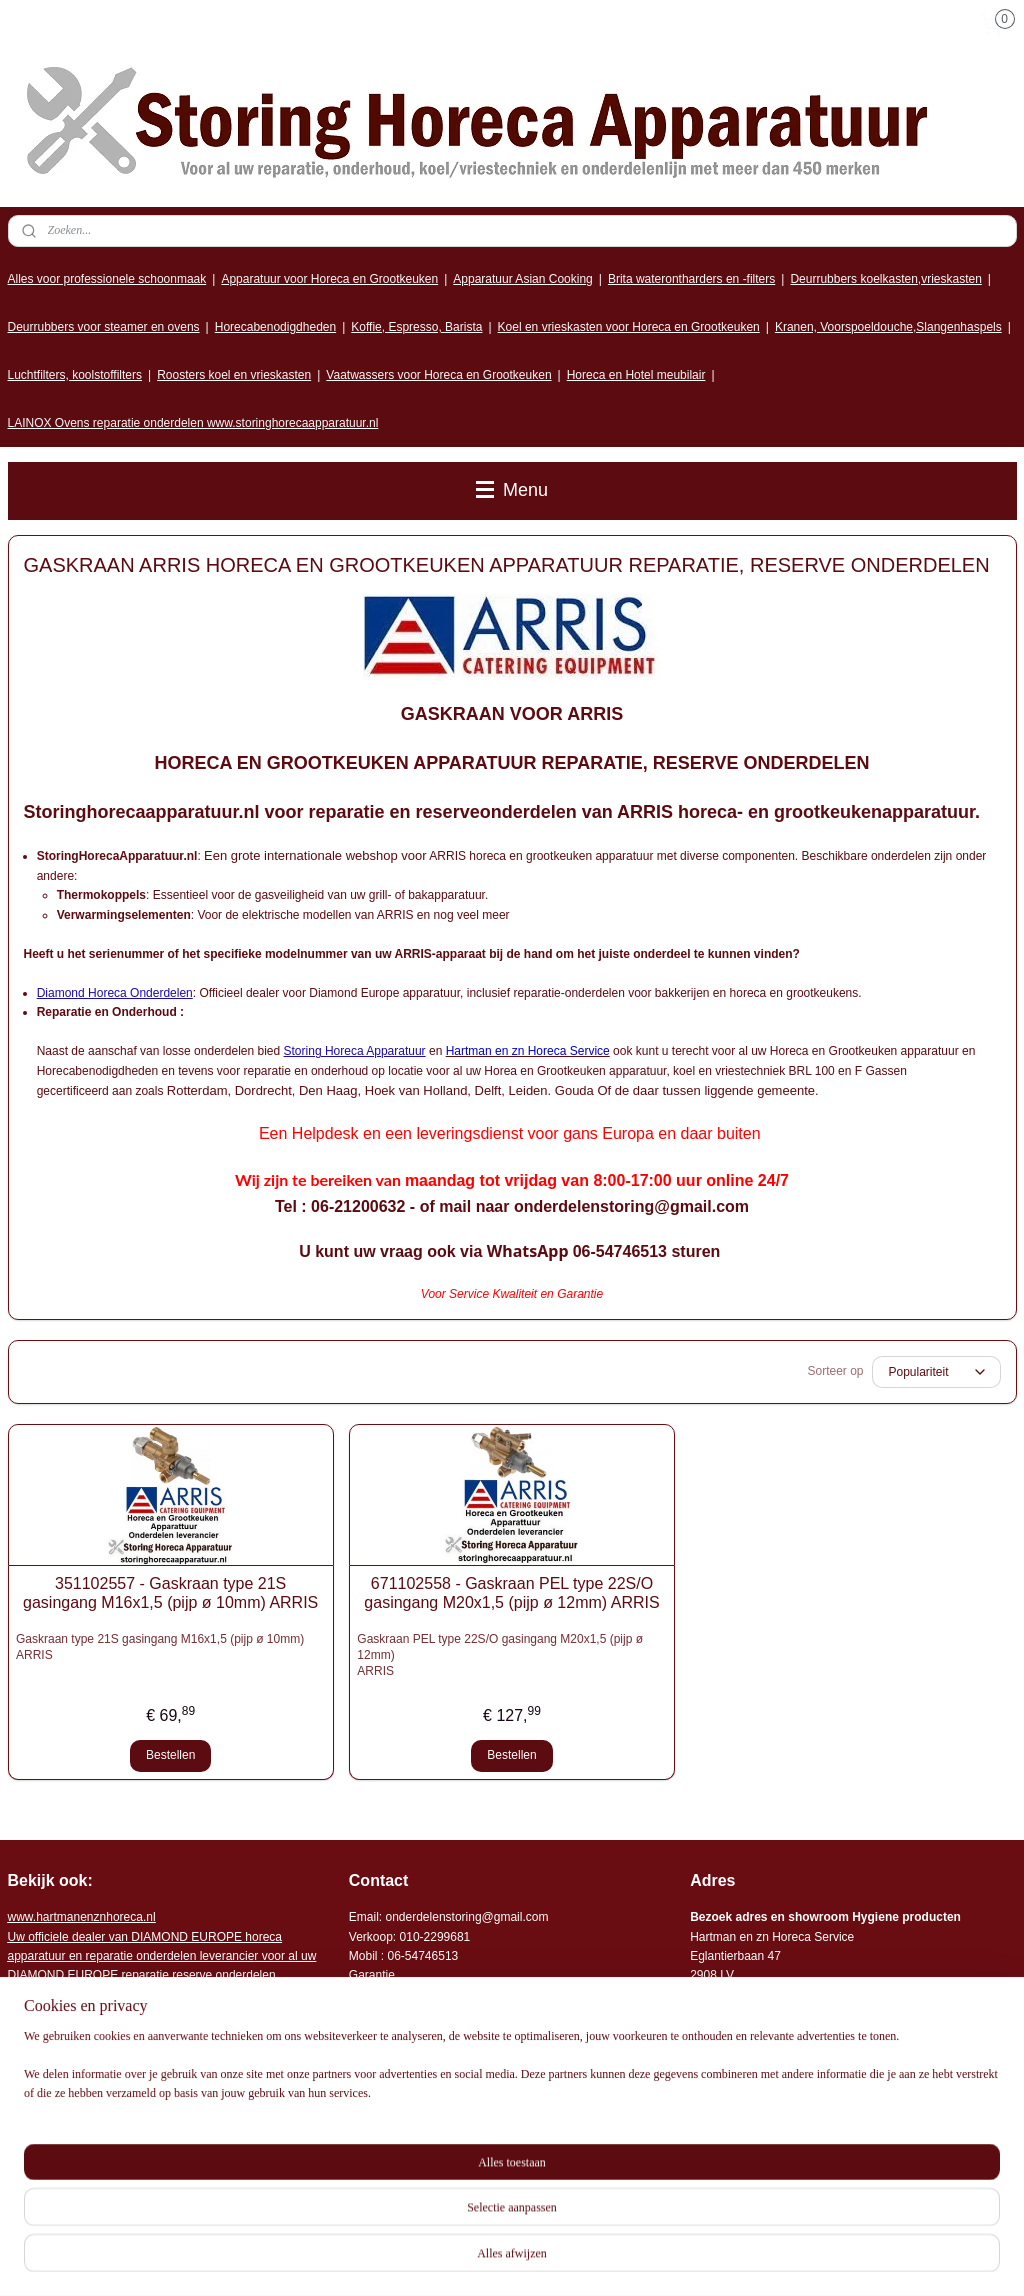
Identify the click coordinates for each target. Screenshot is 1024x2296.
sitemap (629, 2259)
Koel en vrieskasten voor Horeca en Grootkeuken (629, 327)
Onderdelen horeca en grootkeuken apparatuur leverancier (505, 2013)
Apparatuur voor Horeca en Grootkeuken (329, 279)
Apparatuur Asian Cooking (522, 279)
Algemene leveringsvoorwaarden (436, 2128)
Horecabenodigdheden (275, 327)
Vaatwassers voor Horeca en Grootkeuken (438, 375)
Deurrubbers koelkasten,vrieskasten (885, 279)
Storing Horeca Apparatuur (355, 1051)
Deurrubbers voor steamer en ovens (104, 327)
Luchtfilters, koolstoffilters (75, 375)
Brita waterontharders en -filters (691, 279)
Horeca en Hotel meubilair (636, 375)
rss (664, 2259)
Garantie (372, 1975)
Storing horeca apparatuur (103, 2166)
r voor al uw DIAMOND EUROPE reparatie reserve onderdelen (162, 1956)
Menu (512, 490)
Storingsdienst (387, 1994)
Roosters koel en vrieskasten (234, 375)
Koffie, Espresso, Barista (416, 327)
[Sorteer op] (936, 1372)
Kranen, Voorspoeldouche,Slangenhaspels (888, 327)
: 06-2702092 (460, 1994)
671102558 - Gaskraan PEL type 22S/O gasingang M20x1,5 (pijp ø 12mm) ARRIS (511, 1593)
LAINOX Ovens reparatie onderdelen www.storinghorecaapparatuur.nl (193, 423)
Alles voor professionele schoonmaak (107, 279)
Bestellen (170, 1755)
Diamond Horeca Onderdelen (115, 993)
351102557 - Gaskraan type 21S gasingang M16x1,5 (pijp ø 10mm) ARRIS (170, 1593)
